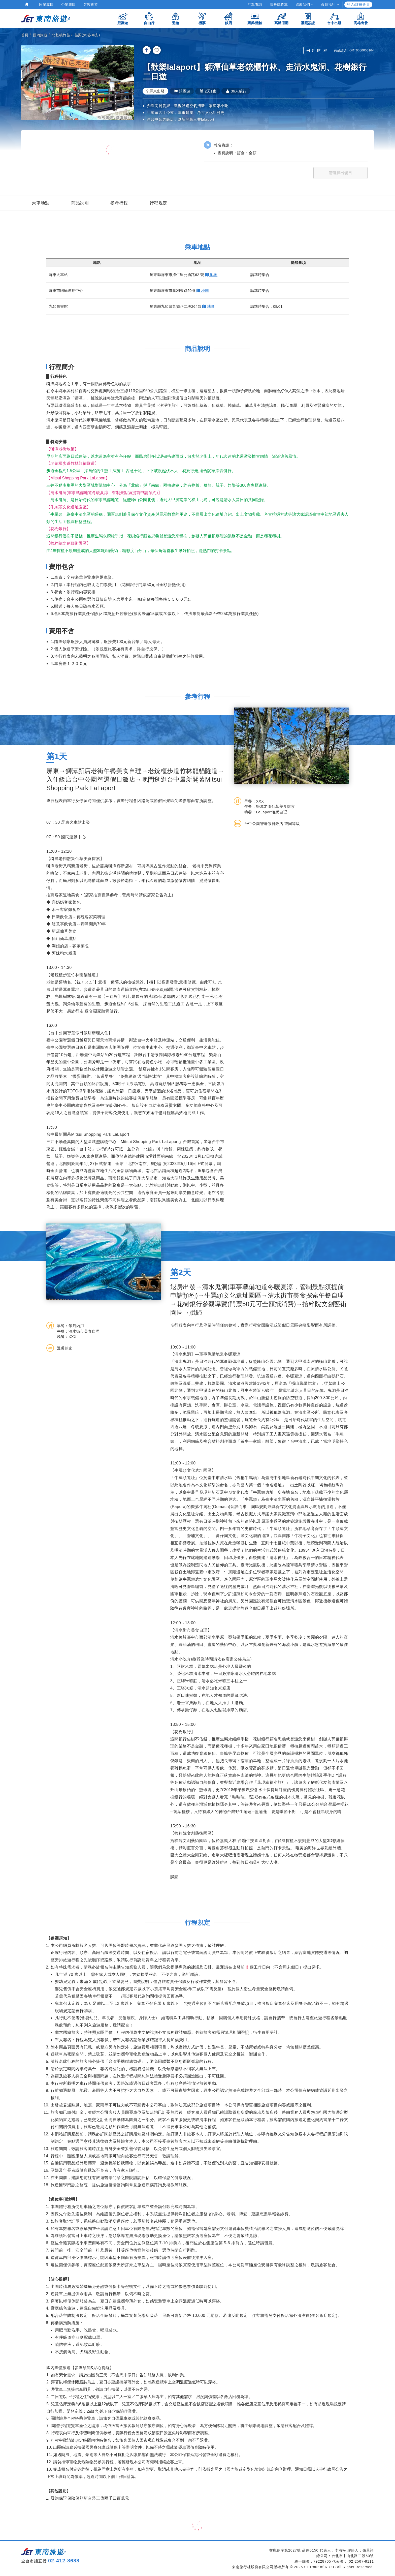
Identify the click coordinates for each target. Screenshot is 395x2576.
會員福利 (330, 5)
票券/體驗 (254, 18)
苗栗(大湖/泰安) (87, 35)
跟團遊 (122, 18)
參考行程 (119, 203)
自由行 (149, 18)
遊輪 (176, 18)
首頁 (24, 35)
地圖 (211, 274)
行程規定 (158, 203)
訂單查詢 (255, 5)
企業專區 (68, 5)
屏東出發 (155, 91)
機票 (202, 18)
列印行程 (317, 50)
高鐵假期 (281, 18)
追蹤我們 (304, 5)
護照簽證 (308, 18)
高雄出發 (361, 18)
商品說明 (80, 203)
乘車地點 (41, 203)
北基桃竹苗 (61, 35)
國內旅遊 (40, 35)
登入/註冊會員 (358, 5)
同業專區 (46, 5)
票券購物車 (279, 5)
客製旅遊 (90, 5)
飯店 (228, 18)
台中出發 (334, 18)
